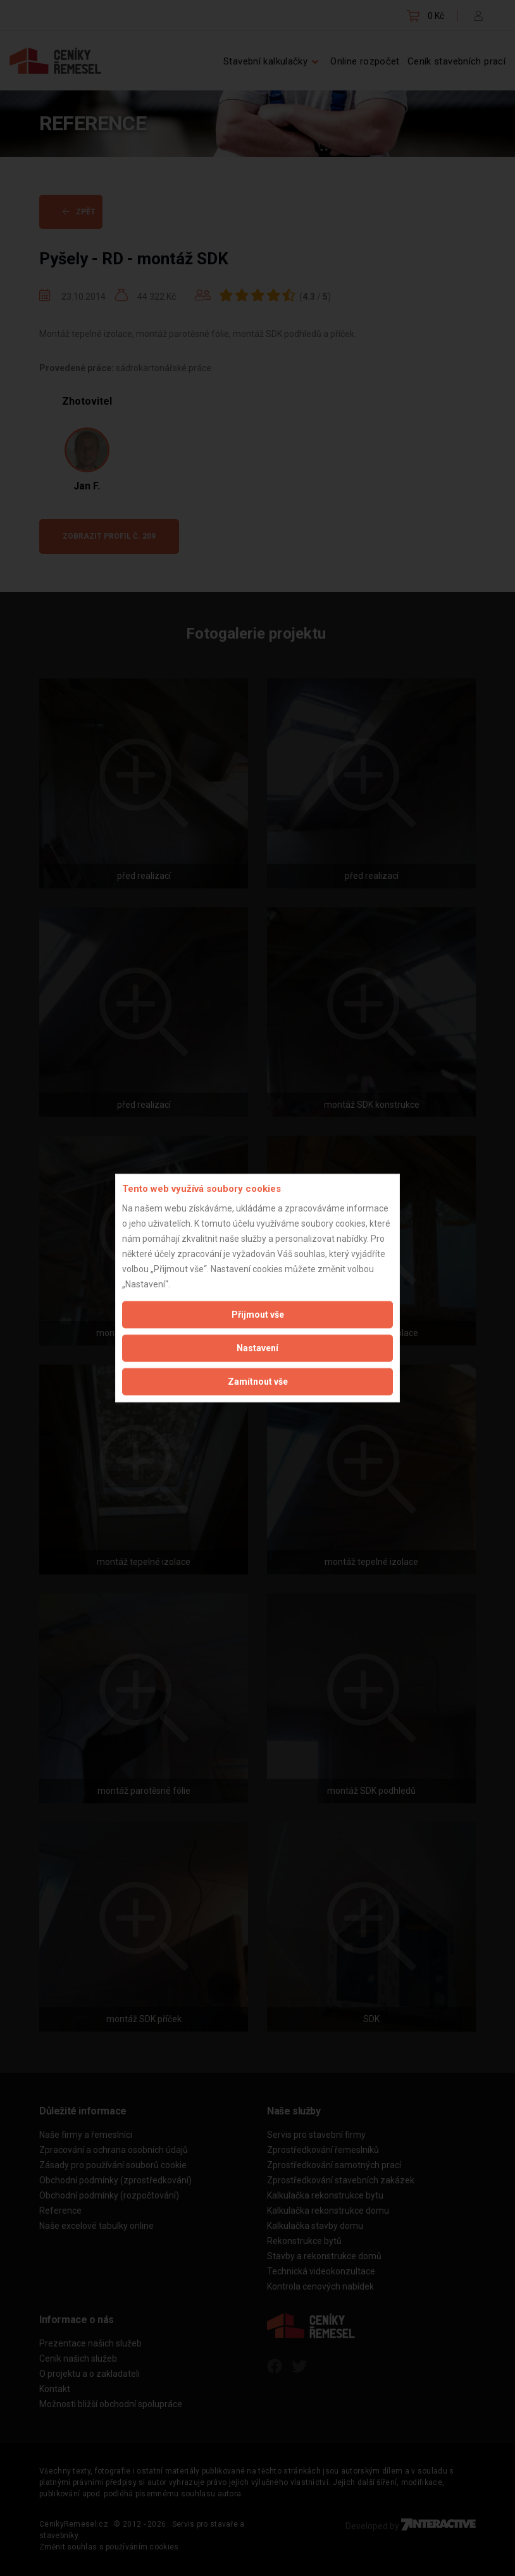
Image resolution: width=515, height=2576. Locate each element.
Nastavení (257, 1347)
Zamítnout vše (258, 1381)
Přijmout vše (258, 1314)
